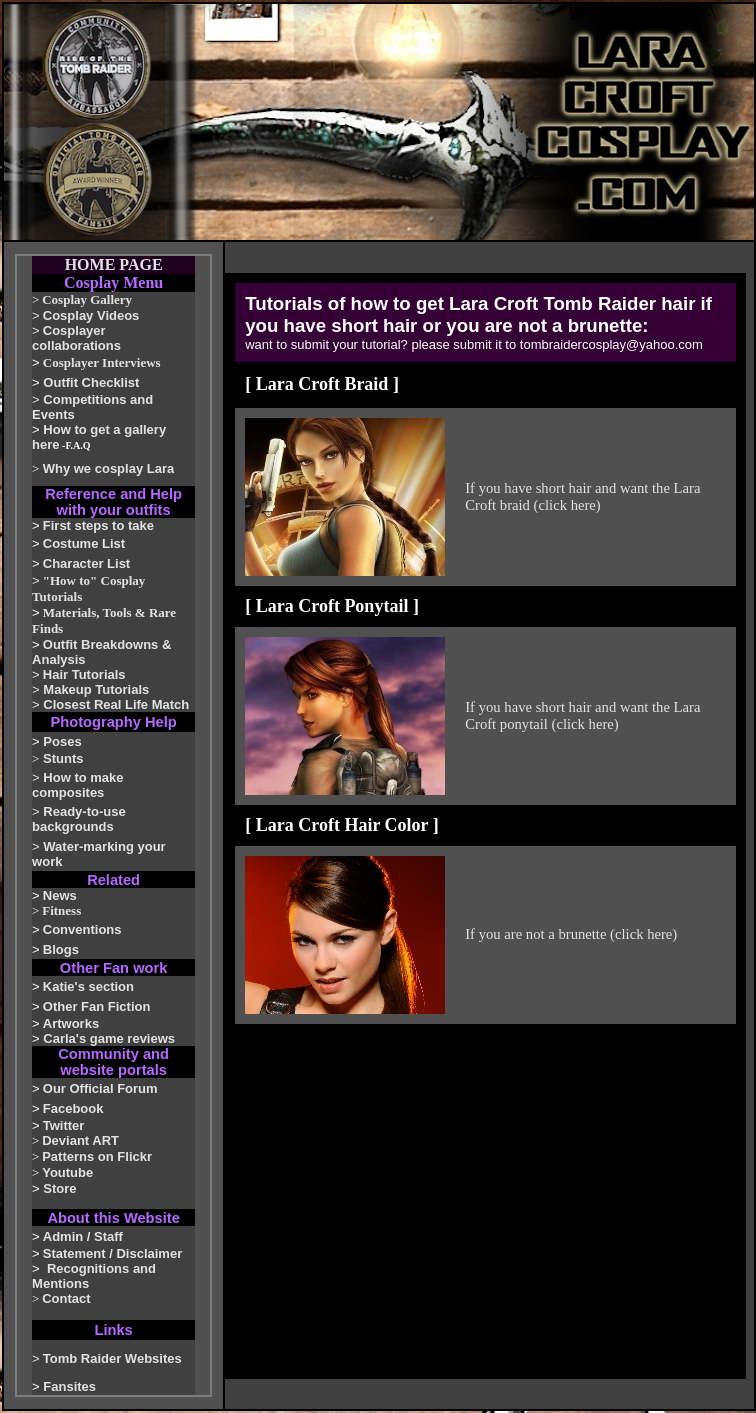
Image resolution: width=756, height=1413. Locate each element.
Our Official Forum (100, 1088)
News (60, 895)
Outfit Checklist (91, 382)
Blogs (61, 949)
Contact (66, 1298)
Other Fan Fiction (97, 1006)
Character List (86, 563)
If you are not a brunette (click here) (571, 934)
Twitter (64, 1125)
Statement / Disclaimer (112, 1253)
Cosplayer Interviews (102, 362)
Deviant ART (80, 1140)
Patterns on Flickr (97, 1156)
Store (59, 1188)
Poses (62, 741)
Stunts (63, 758)
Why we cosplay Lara (109, 468)
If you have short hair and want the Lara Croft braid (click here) (582, 496)
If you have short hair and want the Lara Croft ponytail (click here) (582, 715)
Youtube (67, 1172)
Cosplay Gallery (87, 299)
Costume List (84, 543)
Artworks (71, 1023)
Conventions (82, 929)
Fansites (69, 1386)
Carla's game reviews (109, 1038)
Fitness (61, 910)
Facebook (73, 1108)
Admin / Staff (83, 1236)
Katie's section (88, 986)
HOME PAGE (114, 264)
